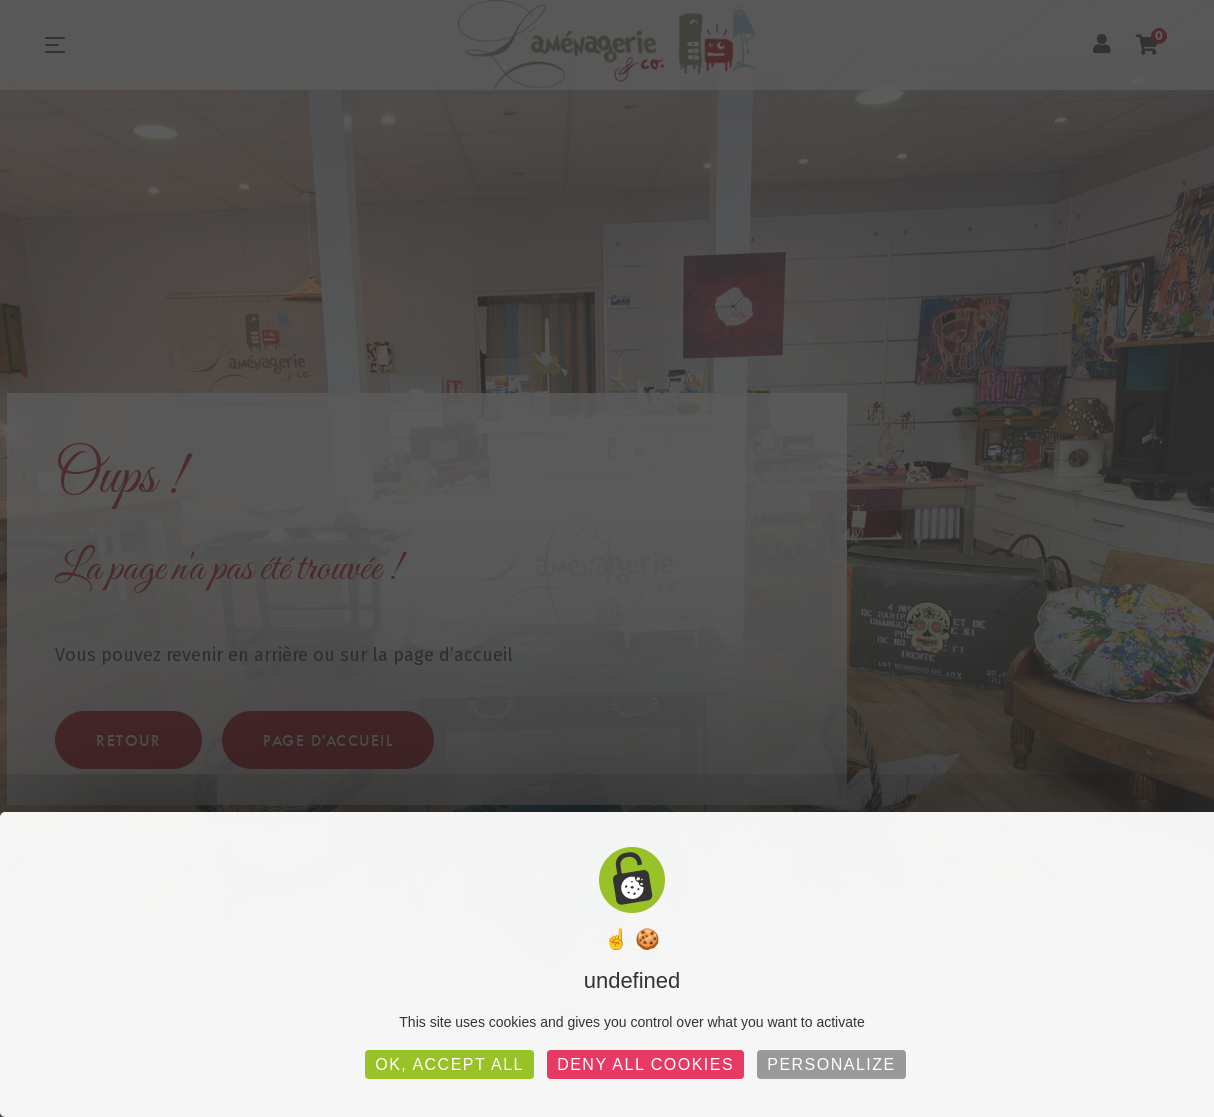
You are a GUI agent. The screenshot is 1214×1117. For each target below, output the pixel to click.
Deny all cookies (645, 1064)
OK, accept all (449, 1064)
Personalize (831, 1064)
